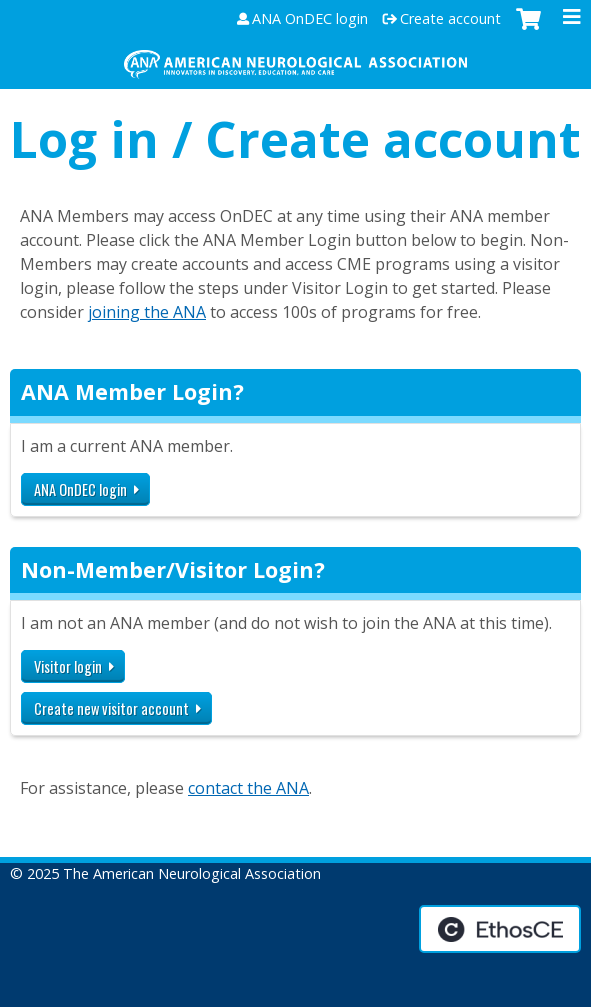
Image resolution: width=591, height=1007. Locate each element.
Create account (450, 19)
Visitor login (68, 666)
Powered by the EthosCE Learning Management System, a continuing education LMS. (500, 929)
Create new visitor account (111, 708)
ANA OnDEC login (310, 19)
